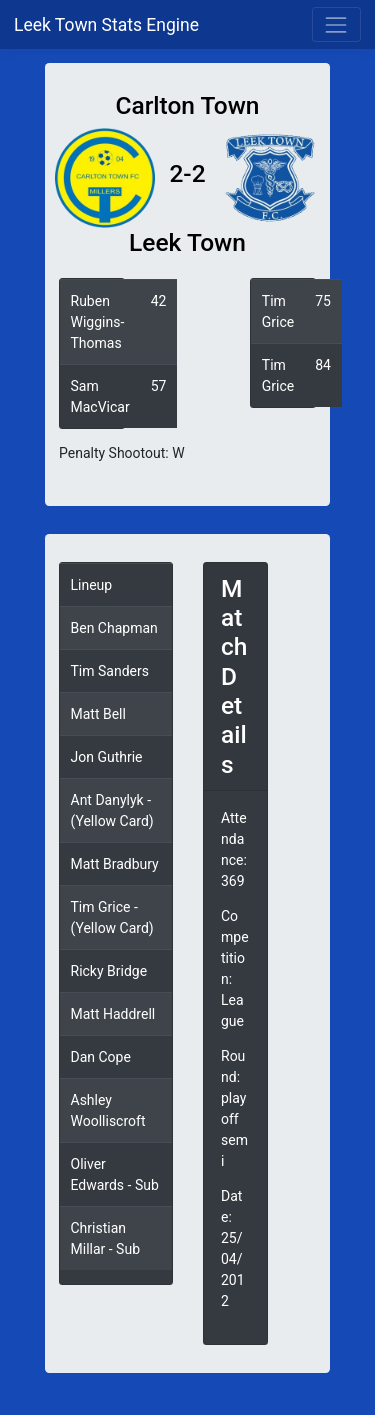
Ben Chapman (114, 628)
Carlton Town (187, 105)
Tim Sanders (110, 671)
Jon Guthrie (107, 757)
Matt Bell (98, 714)
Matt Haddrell (113, 1014)
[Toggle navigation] (336, 24)
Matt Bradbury (115, 864)
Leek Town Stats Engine (108, 25)
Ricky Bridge (109, 971)
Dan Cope (101, 1057)
